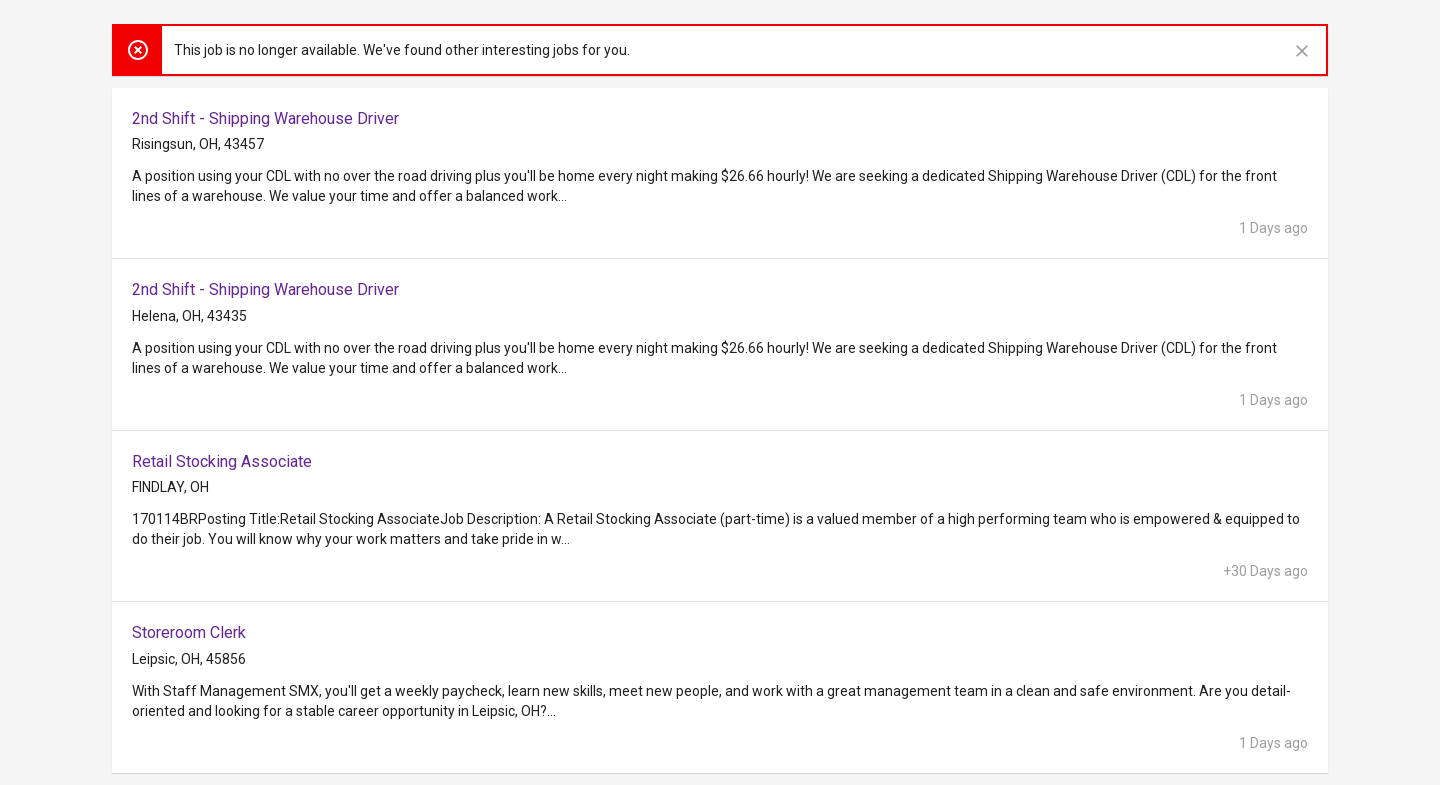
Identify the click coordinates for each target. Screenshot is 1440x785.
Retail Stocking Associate (222, 461)
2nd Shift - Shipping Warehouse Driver (265, 118)
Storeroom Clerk (189, 632)
